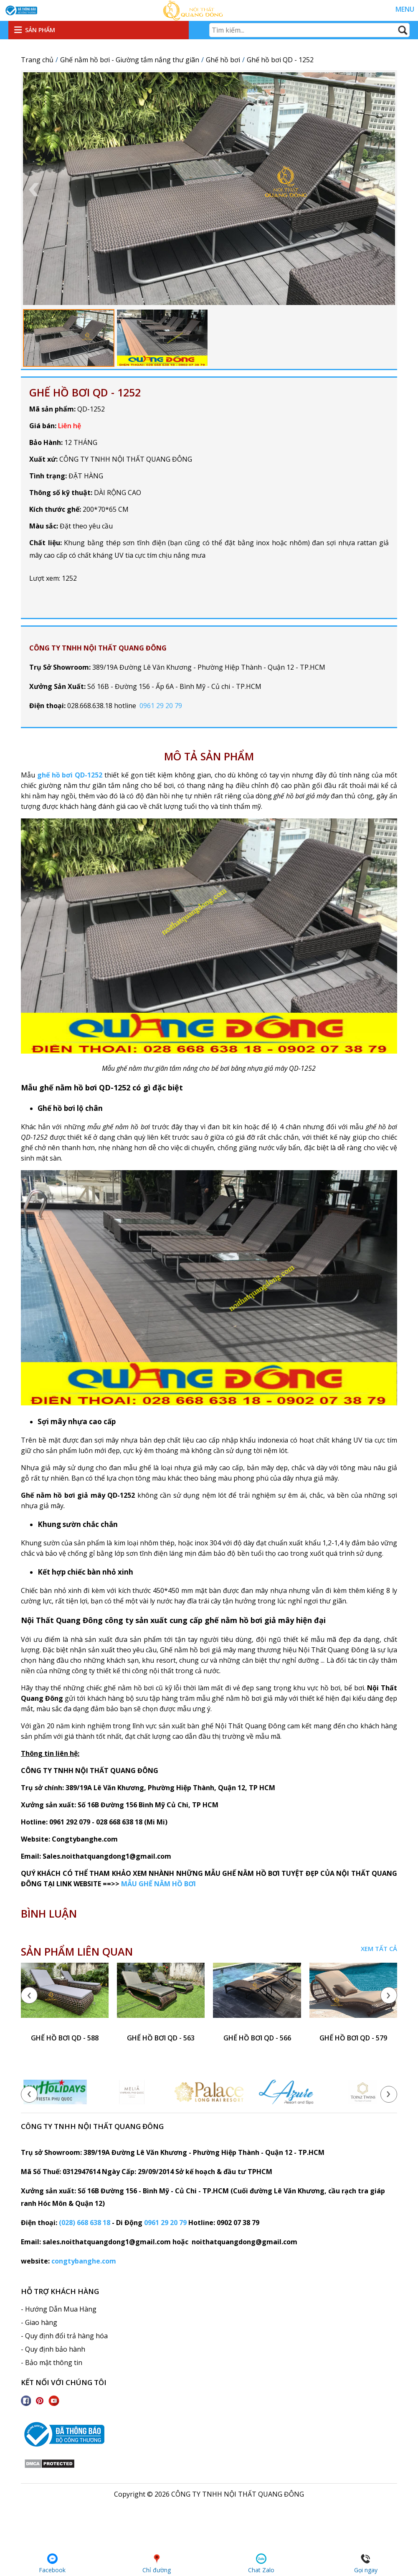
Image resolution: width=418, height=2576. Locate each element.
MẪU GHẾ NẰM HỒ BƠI (158, 1883)
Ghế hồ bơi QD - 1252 (85, 392)
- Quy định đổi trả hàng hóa (64, 2335)
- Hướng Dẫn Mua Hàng (58, 2309)
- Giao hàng (39, 2322)
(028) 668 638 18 (84, 2222)
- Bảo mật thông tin (51, 2362)
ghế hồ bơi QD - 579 (353, 2038)
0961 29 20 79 (160, 705)
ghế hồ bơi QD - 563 (161, 2038)
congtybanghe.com (83, 2261)
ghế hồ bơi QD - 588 (65, 2038)
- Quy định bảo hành (53, 2349)
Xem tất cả (379, 1948)
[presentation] (29, 1995)
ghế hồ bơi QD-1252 (69, 775)
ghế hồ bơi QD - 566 (257, 2038)
